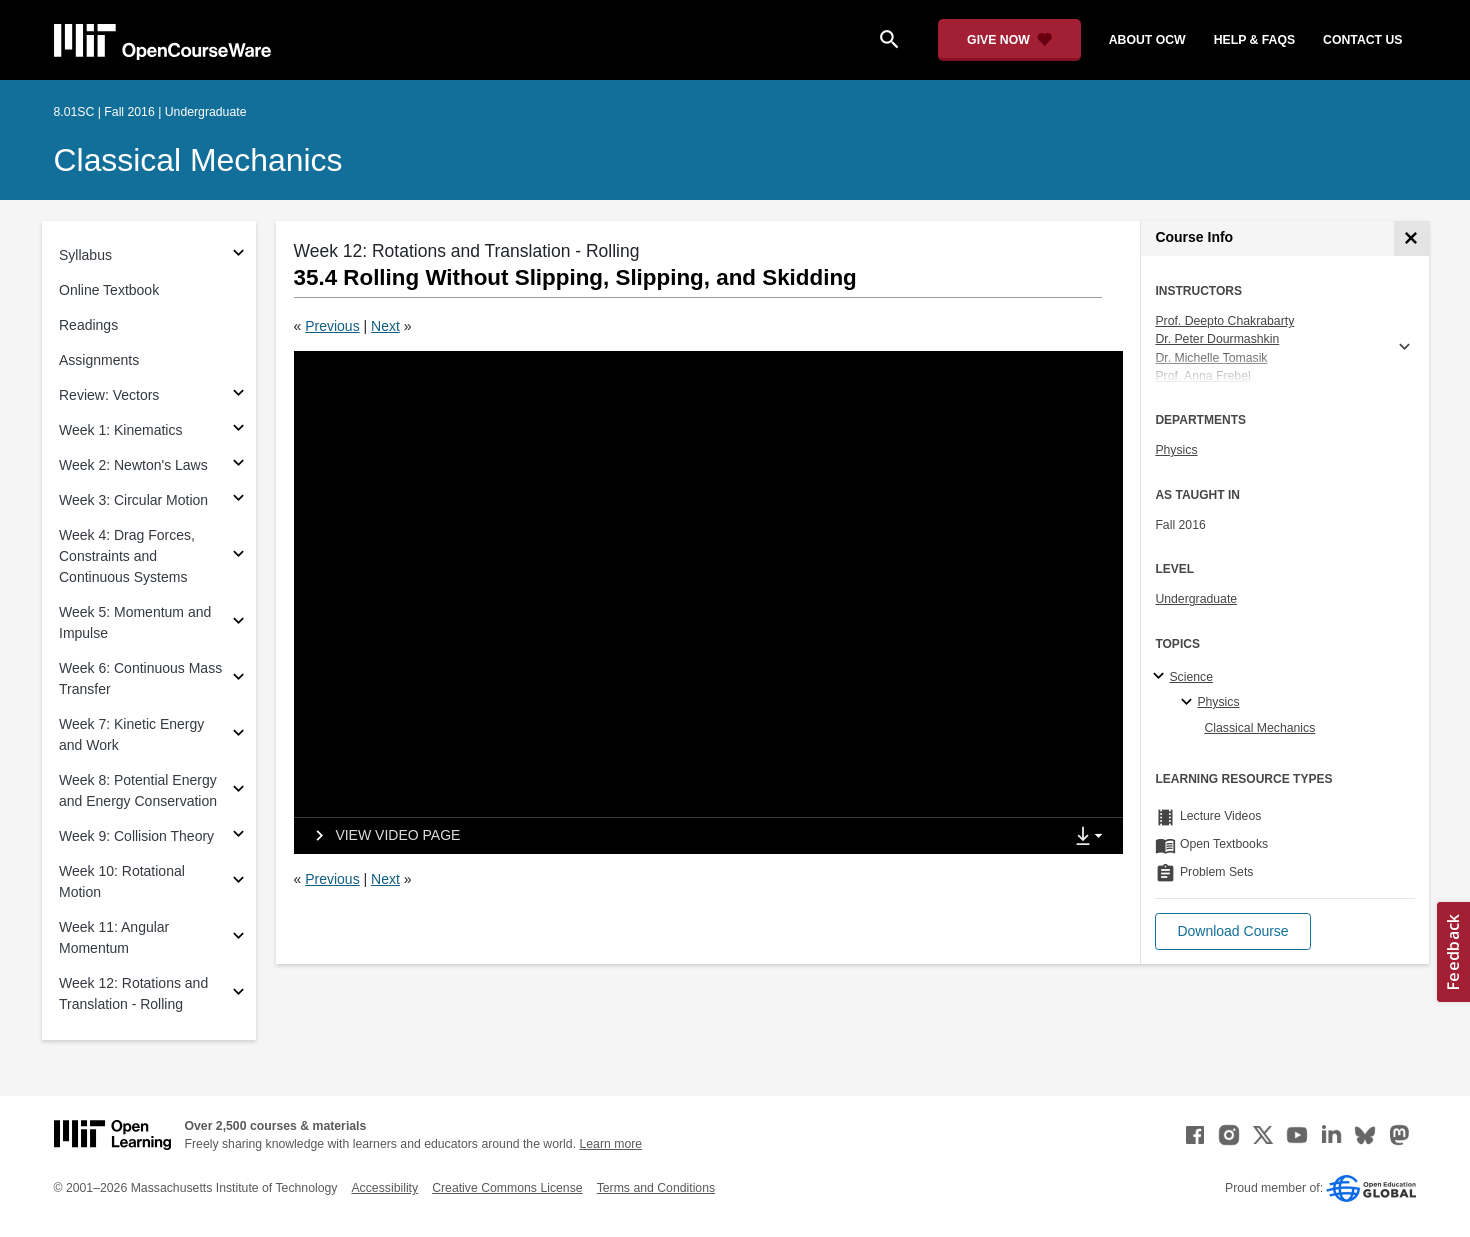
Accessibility (384, 1188)
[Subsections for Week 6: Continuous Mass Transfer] (238, 679)
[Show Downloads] (1093, 837)
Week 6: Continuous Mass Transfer (140, 678)
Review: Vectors (109, 395)
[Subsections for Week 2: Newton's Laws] (238, 465)
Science (1191, 677)
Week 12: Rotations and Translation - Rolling (133, 993)
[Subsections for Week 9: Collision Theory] (238, 836)
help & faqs (1254, 40)
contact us (1362, 40)
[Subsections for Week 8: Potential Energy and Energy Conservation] (238, 791)
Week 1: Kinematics (120, 430)
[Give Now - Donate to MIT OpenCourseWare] (1009, 40)
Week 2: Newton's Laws (133, 465)
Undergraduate (1196, 599)
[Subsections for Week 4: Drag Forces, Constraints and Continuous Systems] (238, 556)
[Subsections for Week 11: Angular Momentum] (238, 938)
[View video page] (381, 836)
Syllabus (85, 255)
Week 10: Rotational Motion (122, 881)
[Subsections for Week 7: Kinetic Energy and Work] (238, 735)
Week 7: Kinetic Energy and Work (131, 734)
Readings (88, 325)
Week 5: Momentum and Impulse (135, 622)
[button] (1232, 931)
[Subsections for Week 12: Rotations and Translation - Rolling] (238, 994)
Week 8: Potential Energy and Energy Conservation (138, 790)
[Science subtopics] (1161, 677)
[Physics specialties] (1189, 703)
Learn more (610, 1144)
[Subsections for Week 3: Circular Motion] (238, 500)
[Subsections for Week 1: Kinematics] (238, 430)
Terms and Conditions (656, 1188)
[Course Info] (1411, 238)
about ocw (1147, 40)
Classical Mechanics (198, 160)
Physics (1176, 450)
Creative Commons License (507, 1188)
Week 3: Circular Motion (133, 500)
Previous (332, 326)
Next (385, 326)
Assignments (99, 360)
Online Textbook (109, 290)
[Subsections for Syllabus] (238, 255)
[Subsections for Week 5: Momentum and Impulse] (238, 623)
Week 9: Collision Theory (136, 836)
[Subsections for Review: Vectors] (238, 395)
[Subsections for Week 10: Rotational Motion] (238, 882)
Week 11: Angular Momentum (114, 937)
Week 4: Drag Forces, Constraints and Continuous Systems (127, 556)
